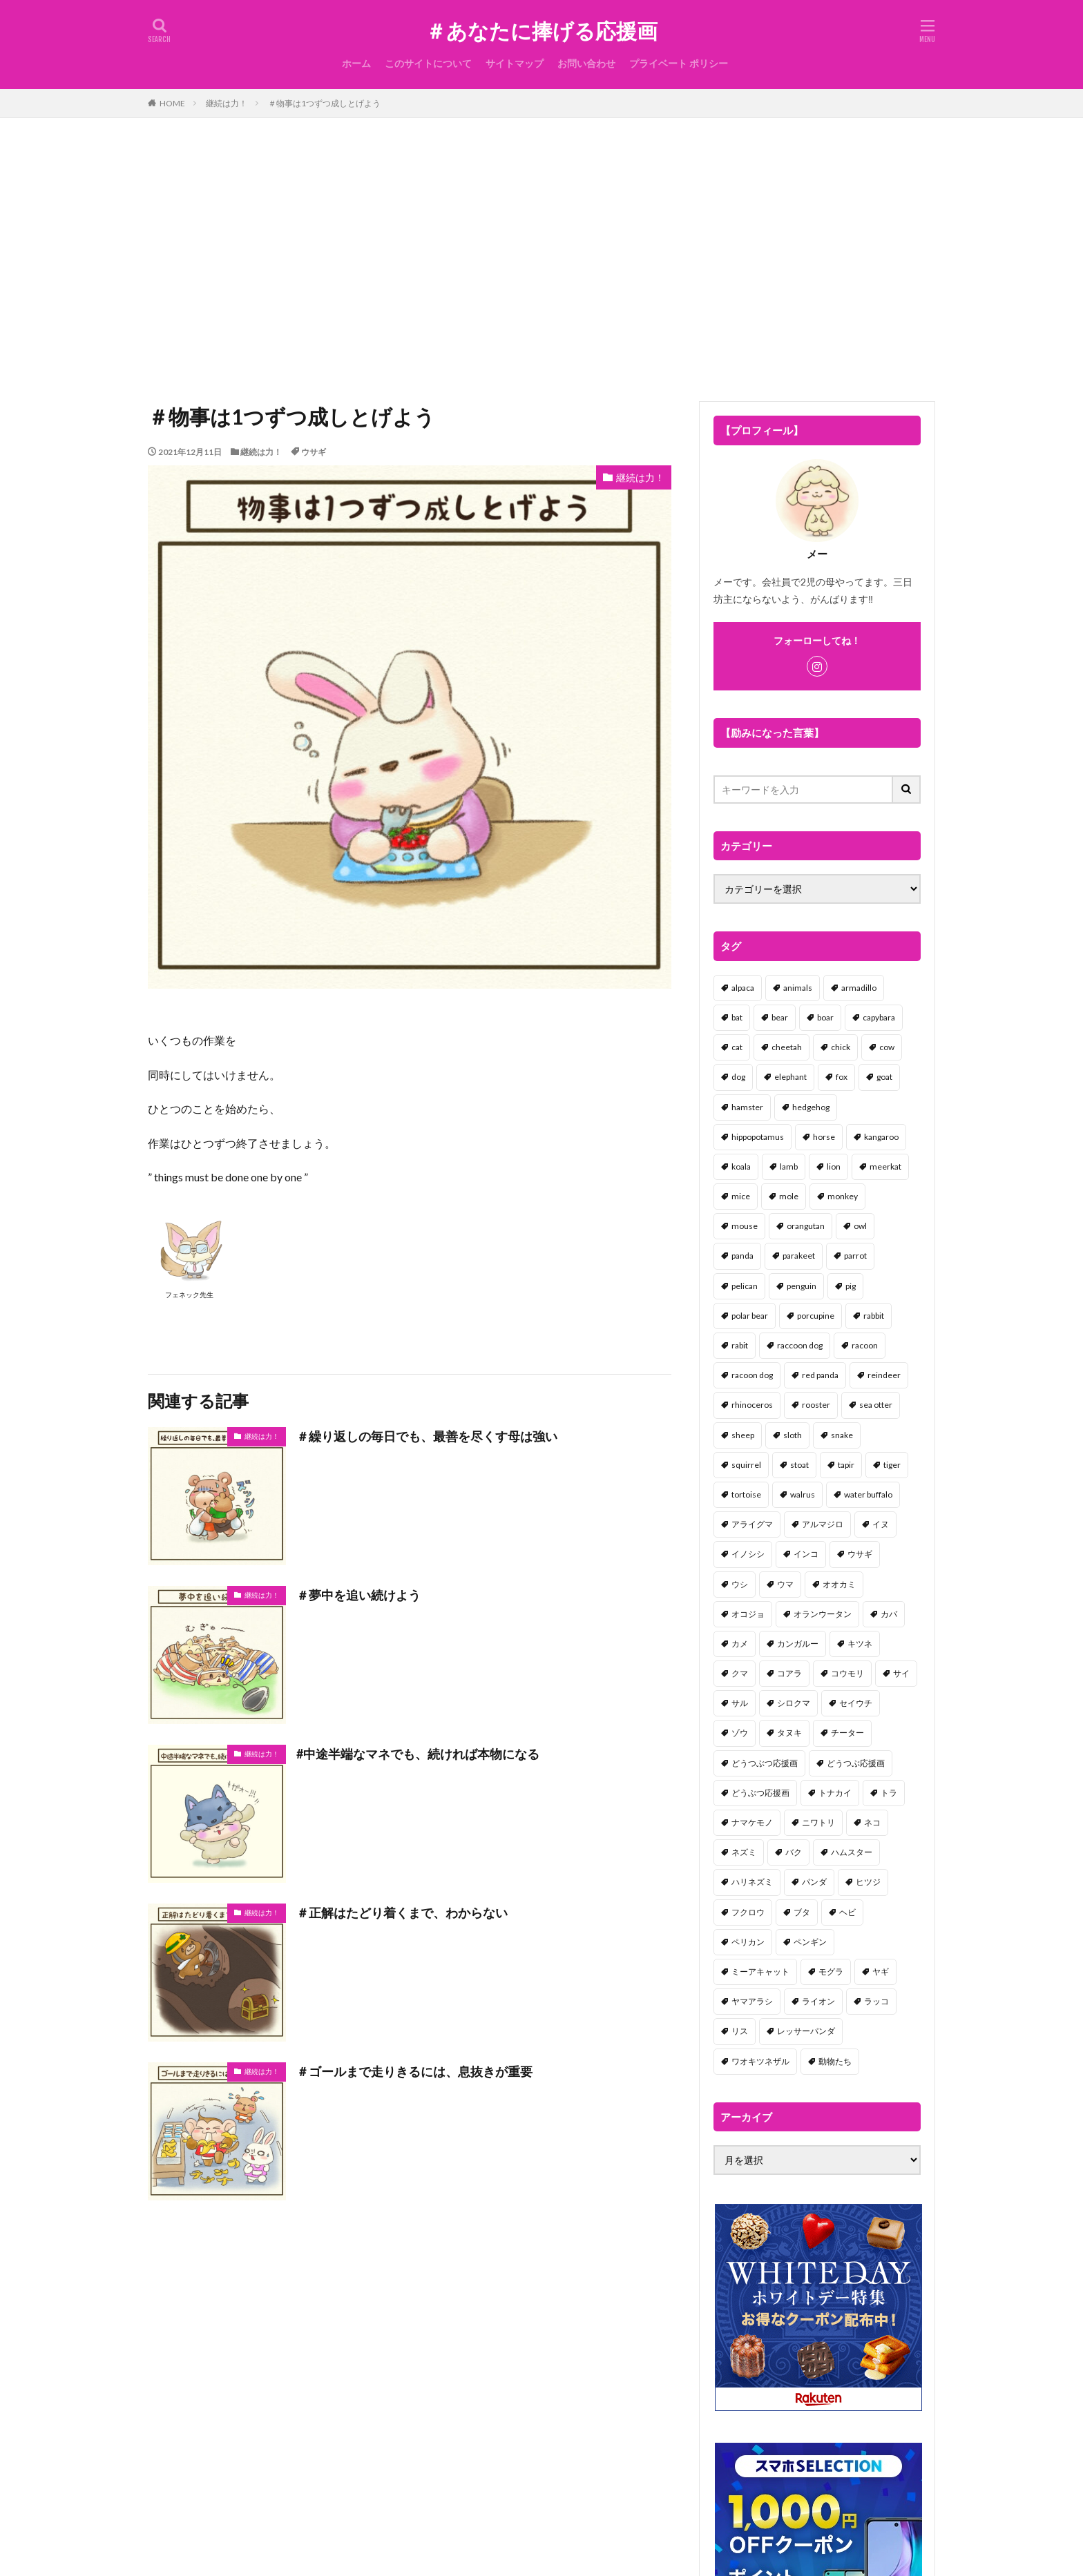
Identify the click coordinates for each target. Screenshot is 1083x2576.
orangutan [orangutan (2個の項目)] (806, 1226)
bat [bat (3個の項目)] (736, 1017)
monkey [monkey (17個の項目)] (842, 1196)
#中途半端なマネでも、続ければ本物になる (417, 1753)
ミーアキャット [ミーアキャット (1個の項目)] (760, 1971)
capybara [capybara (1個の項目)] (879, 1017)
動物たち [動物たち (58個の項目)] (835, 2061)
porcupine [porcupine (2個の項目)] (815, 1315)
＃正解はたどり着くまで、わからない (402, 1912)
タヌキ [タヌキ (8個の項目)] (789, 1732)
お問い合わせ (586, 63)
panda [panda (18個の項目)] (742, 1255)
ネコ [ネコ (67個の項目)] (872, 1822)
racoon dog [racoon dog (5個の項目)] (752, 1375)
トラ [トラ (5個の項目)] (889, 1793)
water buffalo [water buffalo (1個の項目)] (868, 1494)
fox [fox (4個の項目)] (841, 1077)
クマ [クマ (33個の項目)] (739, 1673)
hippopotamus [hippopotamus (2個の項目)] (757, 1137)
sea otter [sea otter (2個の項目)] (875, 1405)
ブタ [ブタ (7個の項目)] (802, 1912)
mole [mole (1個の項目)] (788, 1196)
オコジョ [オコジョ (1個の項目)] (748, 1614)
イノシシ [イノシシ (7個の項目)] (748, 1554)
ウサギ (313, 452)
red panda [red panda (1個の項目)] (820, 1375)
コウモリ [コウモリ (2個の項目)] (847, 1673)
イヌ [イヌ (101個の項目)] (880, 1524)
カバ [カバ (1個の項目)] (889, 1614)
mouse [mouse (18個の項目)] (744, 1226)
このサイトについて (428, 63)
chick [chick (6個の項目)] (840, 1047)
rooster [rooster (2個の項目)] (816, 1405)
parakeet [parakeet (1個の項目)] (799, 1255)
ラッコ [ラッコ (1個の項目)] (876, 2001)
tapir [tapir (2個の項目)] (846, 1465)
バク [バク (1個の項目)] (793, 1852)
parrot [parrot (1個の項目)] (855, 1255)
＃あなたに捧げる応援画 (541, 31)
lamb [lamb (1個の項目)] (789, 1166)
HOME (172, 103)
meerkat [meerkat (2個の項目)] (885, 1166)
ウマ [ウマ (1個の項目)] (785, 1584)
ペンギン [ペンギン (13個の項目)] (810, 1942)
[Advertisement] (541, 256)
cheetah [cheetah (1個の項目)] (786, 1047)
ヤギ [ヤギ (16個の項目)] (880, 1971)
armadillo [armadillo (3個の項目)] (858, 987)
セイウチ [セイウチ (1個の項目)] (855, 1703)
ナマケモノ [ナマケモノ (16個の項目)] (752, 1822)
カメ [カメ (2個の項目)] (739, 1643)
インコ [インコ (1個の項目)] (806, 1554)
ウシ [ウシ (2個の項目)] (739, 1584)
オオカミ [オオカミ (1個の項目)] (839, 1584)
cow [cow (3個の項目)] (886, 1047)
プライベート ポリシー (678, 63)
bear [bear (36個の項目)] (779, 1017)
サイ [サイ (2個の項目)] (901, 1673)
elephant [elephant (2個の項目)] (790, 1077)
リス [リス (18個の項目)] (739, 2031)
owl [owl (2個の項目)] (860, 1226)
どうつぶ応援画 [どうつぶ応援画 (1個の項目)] (856, 1763)
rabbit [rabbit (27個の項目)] (873, 1315)
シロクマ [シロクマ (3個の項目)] (793, 1703)
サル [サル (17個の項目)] (739, 1703)
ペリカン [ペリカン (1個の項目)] (748, 1942)
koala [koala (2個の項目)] (741, 1166)
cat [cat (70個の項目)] (736, 1047)
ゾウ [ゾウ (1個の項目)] (739, 1732)
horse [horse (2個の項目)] (824, 1137)
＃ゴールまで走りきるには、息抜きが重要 (414, 2071)
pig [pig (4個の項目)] (850, 1286)
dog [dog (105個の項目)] (738, 1077)
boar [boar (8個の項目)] (825, 1017)
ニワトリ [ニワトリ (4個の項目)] (818, 1822)
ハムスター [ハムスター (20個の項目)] (851, 1852)
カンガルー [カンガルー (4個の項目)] (797, 1643)
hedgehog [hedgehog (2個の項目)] (811, 1107)
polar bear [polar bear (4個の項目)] (749, 1315)
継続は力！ (226, 103)
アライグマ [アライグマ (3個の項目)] (752, 1524)
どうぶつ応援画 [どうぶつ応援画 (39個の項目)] (760, 1793)
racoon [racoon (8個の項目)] (865, 1345)
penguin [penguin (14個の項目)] (801, 1286)
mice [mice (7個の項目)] (740, 1196)
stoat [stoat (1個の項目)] (799, 1465)
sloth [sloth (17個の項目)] (792, 1435)
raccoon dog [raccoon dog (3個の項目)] (800, 1345)
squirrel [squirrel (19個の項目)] (746, 1465)
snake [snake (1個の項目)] (842, 1435)
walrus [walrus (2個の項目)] (802, 1494)
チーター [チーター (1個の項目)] (847, 1732)
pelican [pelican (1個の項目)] (744, 1286)
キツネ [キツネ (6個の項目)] (859, 1643)
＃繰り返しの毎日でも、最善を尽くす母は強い (426, 1436)
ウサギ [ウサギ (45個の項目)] (859, 1554)
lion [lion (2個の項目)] (834, 1166)
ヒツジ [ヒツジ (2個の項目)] (868, 1882)
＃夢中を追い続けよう (358, 1594)
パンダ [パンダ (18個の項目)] (814, 1882)
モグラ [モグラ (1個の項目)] (830, 1971)
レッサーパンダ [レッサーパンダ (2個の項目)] (806, 2031)
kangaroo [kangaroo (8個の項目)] (881, 1137)
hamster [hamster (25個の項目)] (747, 1107)
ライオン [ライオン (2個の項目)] (818, 2001)
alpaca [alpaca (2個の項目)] (742, 987)
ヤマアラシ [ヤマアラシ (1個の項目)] (752, 2001)
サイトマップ (515, 63)
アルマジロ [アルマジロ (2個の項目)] (822, 1524)
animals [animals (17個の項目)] (797, 987)
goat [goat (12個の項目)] (884, 1077)
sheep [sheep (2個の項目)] (742, 1435)
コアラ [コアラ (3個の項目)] (789, 1673)
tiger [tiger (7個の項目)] (892, 1465)
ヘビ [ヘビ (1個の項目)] (847, 1912)
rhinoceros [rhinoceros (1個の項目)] (752, 1405)
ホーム (356, 63)
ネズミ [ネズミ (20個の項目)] (743, 1852)
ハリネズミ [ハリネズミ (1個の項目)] (752, 1882)
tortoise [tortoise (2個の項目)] (746, 1494)
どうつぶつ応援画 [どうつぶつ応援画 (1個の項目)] (764, 1763)
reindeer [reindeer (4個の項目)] (884, 1375)
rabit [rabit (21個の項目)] (739, 1345)
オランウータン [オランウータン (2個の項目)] (823, 1614)
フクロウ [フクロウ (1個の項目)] (748, 1912)
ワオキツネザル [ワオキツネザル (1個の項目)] (760, 2061)
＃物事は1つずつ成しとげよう (324, 103)
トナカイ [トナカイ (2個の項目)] (835, 1793)
